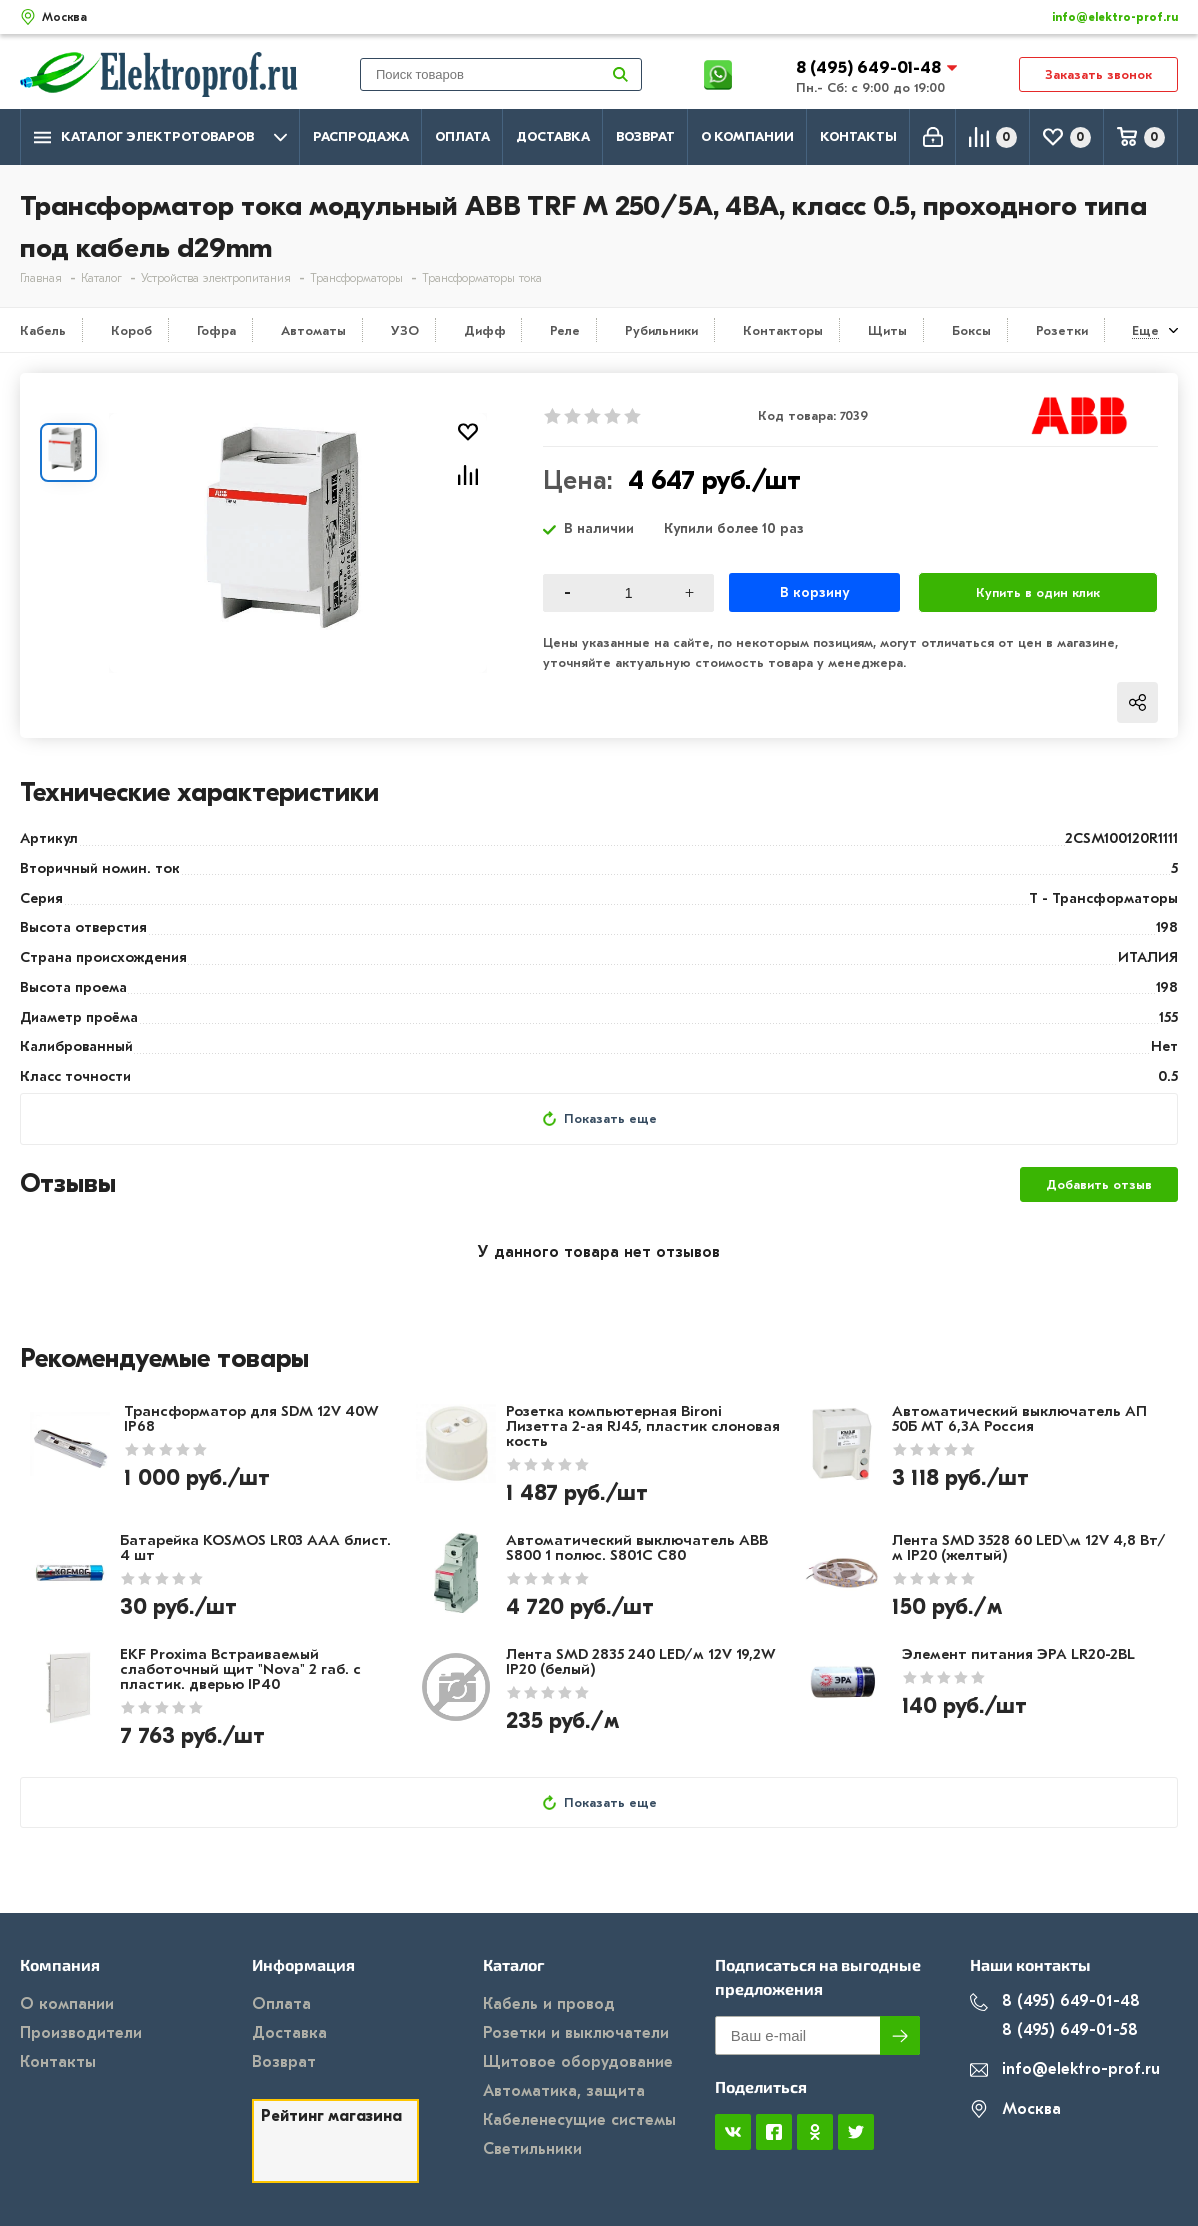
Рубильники (661, 330)
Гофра (216, 330)
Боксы (971, 330)
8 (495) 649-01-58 (1054, 2030)
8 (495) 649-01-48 (870, 67)
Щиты (887, 330)
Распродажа (361, 136)
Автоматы (313, 330)
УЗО (405, 330)
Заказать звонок (1098, 74)
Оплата (462, 136)
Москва (1015, 2109)
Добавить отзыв (1099, 1184)
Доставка (553, 136)
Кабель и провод (549, 2004)
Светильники (532, 2149)
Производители (81, 2033)
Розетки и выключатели (576, 2033)
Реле (565, 330)
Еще (1145, 330)
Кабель (43, 330)
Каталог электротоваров (160, 137)
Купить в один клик (1038, 592)
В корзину (814, 592)
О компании (747, 136)
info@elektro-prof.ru (1103, 17)
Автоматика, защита (564, 2091)
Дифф (485, 330)
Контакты (858, 136)
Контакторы (783, 330)
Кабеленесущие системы (579, 2120)
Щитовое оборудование (578, 2062)
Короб (131, 330)
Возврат (645, 136)
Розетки (1062, 330)
